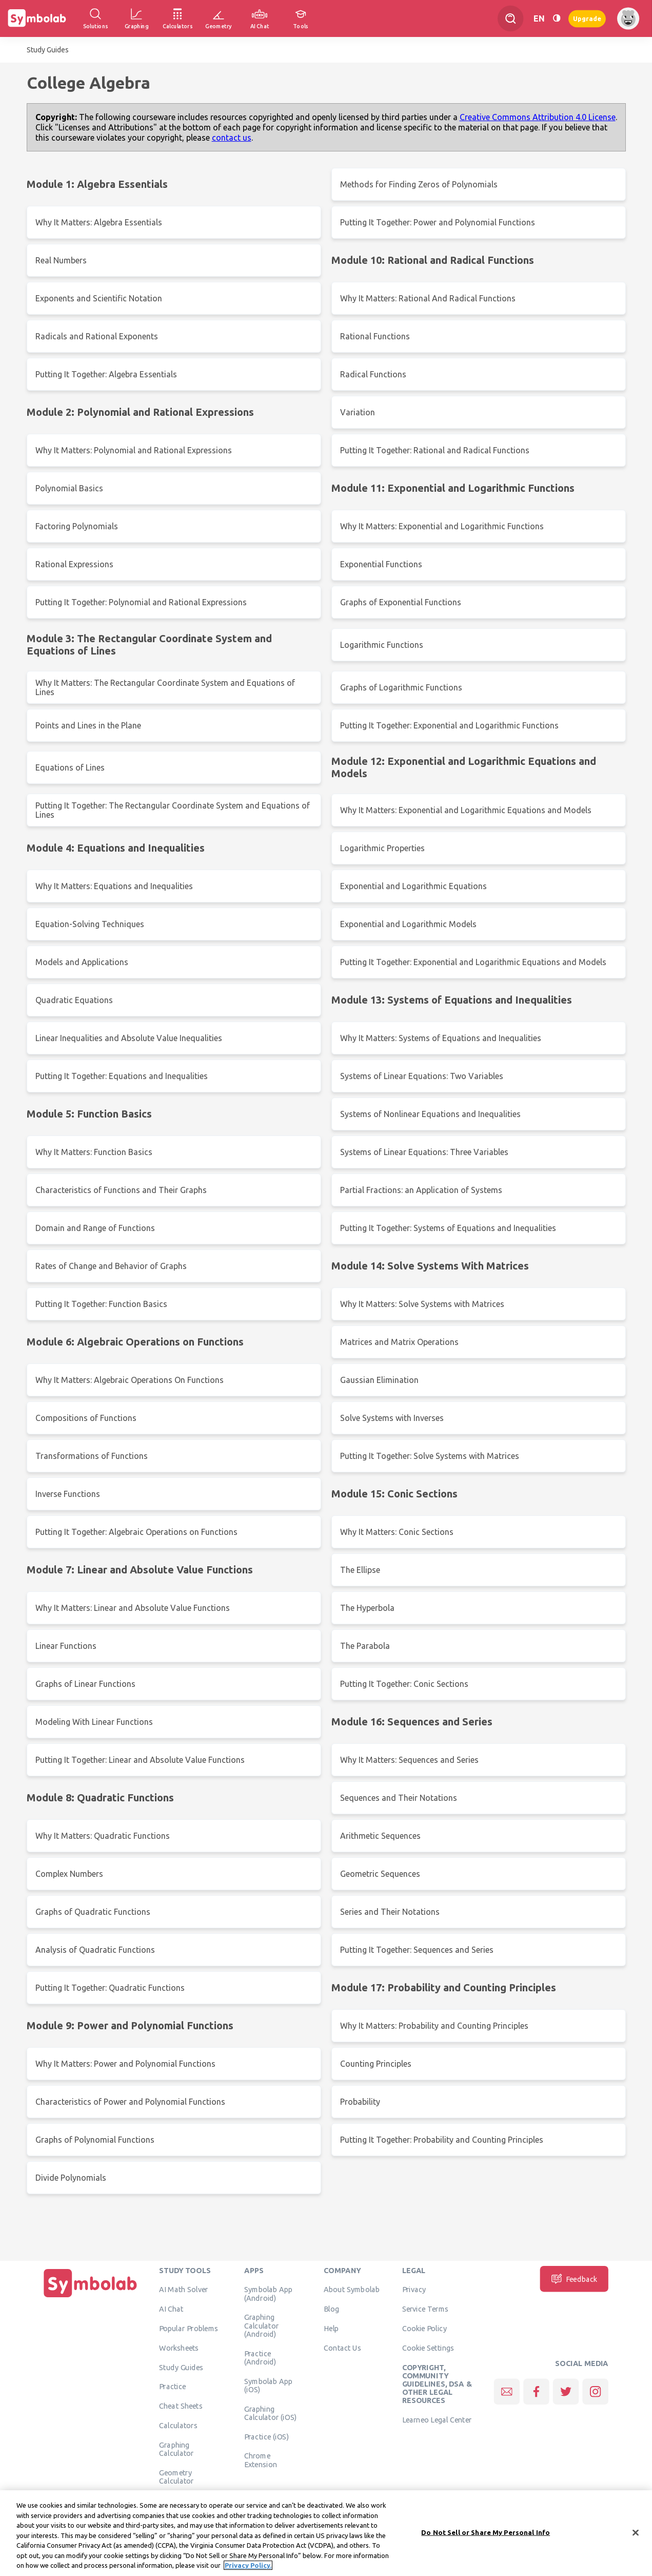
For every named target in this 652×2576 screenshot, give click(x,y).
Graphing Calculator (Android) (261, 2325)
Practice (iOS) (266, 2436)
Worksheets (179, 2347)
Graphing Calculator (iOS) (270, 2413)
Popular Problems (188, 2328)
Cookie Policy (424, 2328)
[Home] (90, 2297)
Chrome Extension (260, 2460)
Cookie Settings (428, 2347)
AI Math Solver (183, 2289)
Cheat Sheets (181, 2405)
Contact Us (342, 2347)
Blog (331, 2308)
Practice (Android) (260, 2357)
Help (331, 2328)
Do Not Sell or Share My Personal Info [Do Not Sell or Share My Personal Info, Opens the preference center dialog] (485, 2538)
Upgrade (587, 18)
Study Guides (48, 50)
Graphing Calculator (176, 2448)
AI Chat (171, 2308)
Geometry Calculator (176, 2476)
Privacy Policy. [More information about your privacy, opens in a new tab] (248, 2571)
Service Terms (425, 2308)
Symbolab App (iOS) (268, 2385)
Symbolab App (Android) (268, 2293)
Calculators (178, 2425)
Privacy (414, 2289)
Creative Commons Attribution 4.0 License (538, 117)
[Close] (635, 2539)
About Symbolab (352, 2289)
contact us (231, 137)
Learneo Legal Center (437, 2419)
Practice (172, 2386)
